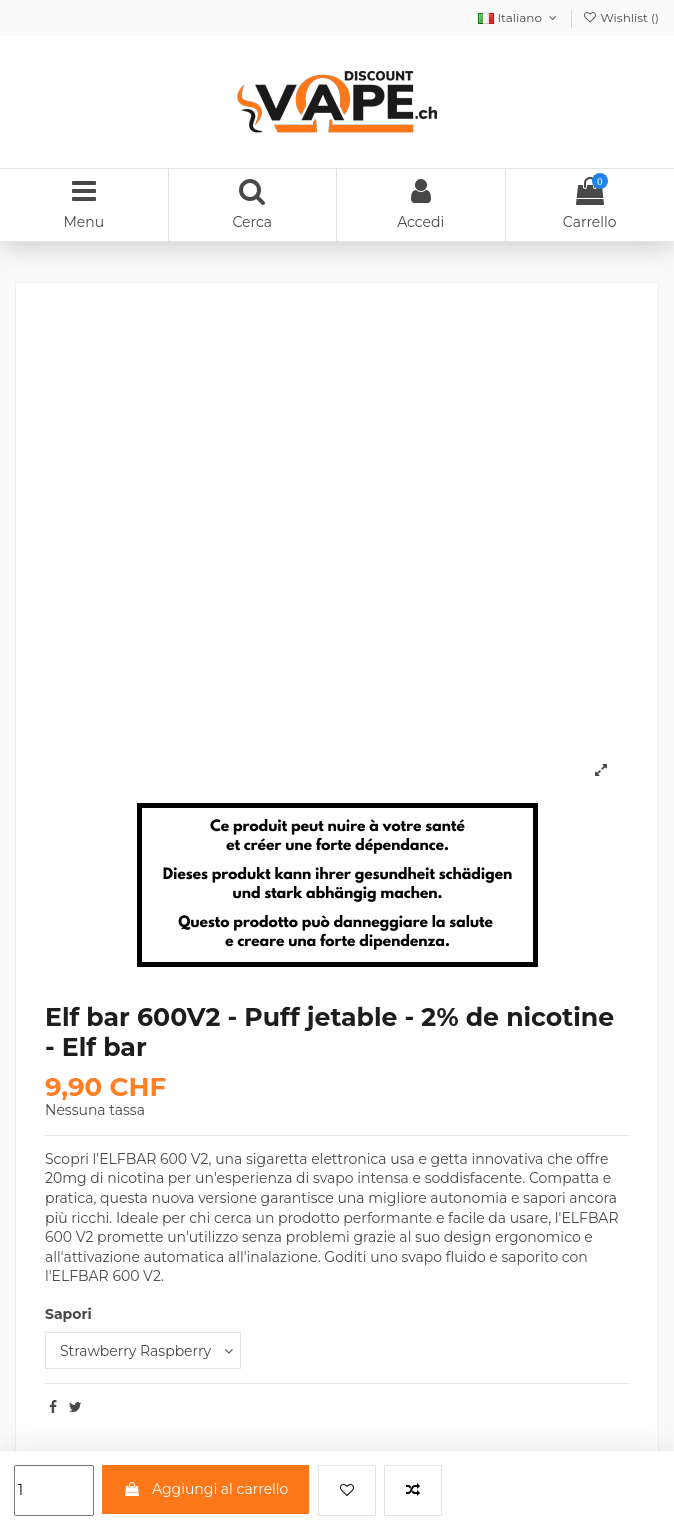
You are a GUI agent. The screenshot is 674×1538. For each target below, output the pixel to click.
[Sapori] (143, 1350)
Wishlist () (620, 17)
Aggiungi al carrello (205, 1489)
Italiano (519, 17)
